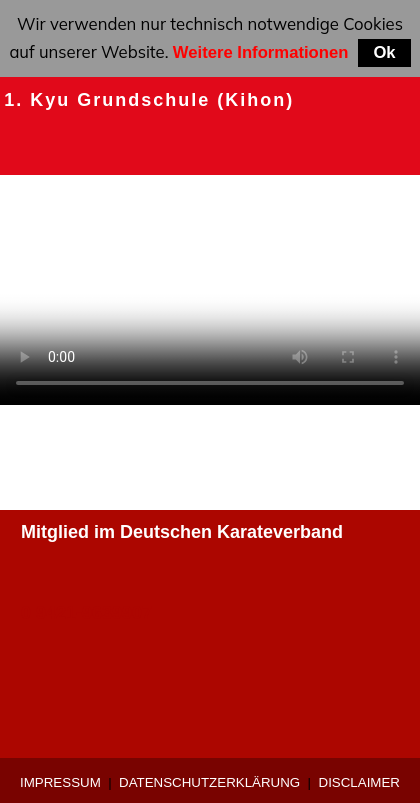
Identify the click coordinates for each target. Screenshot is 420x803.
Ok (384, 52)
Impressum (60, 782)
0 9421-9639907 (86, 613)
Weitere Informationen (261, 52)
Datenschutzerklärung (209, 782)
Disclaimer (359, 782)
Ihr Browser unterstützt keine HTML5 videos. (210, 300)
